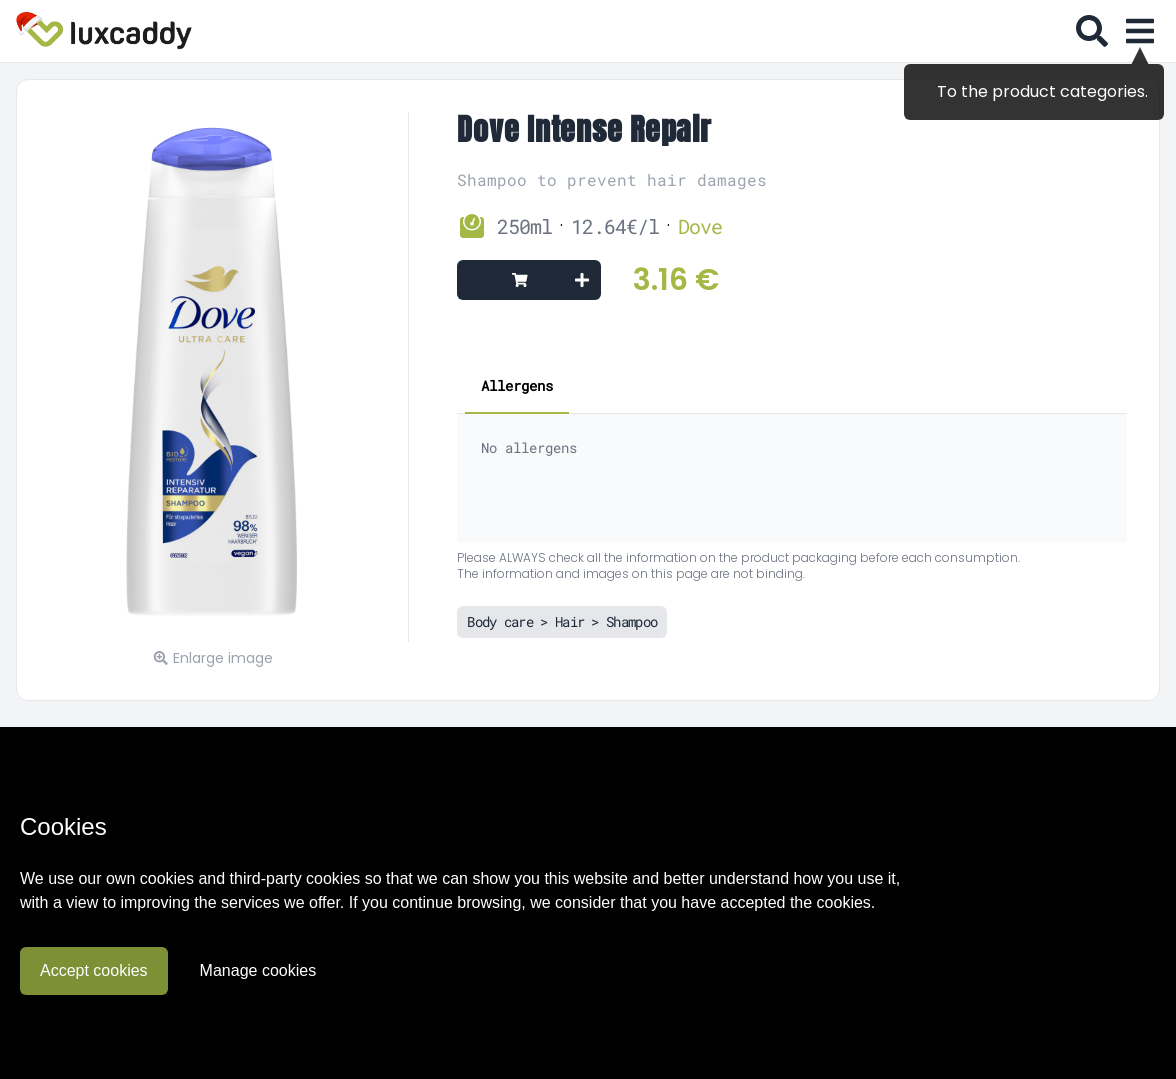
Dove (700, 226)
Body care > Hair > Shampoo (562, 621)
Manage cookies (258, 970)
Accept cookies (94, 970)
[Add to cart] (529, 280)
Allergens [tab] (517, 385)
